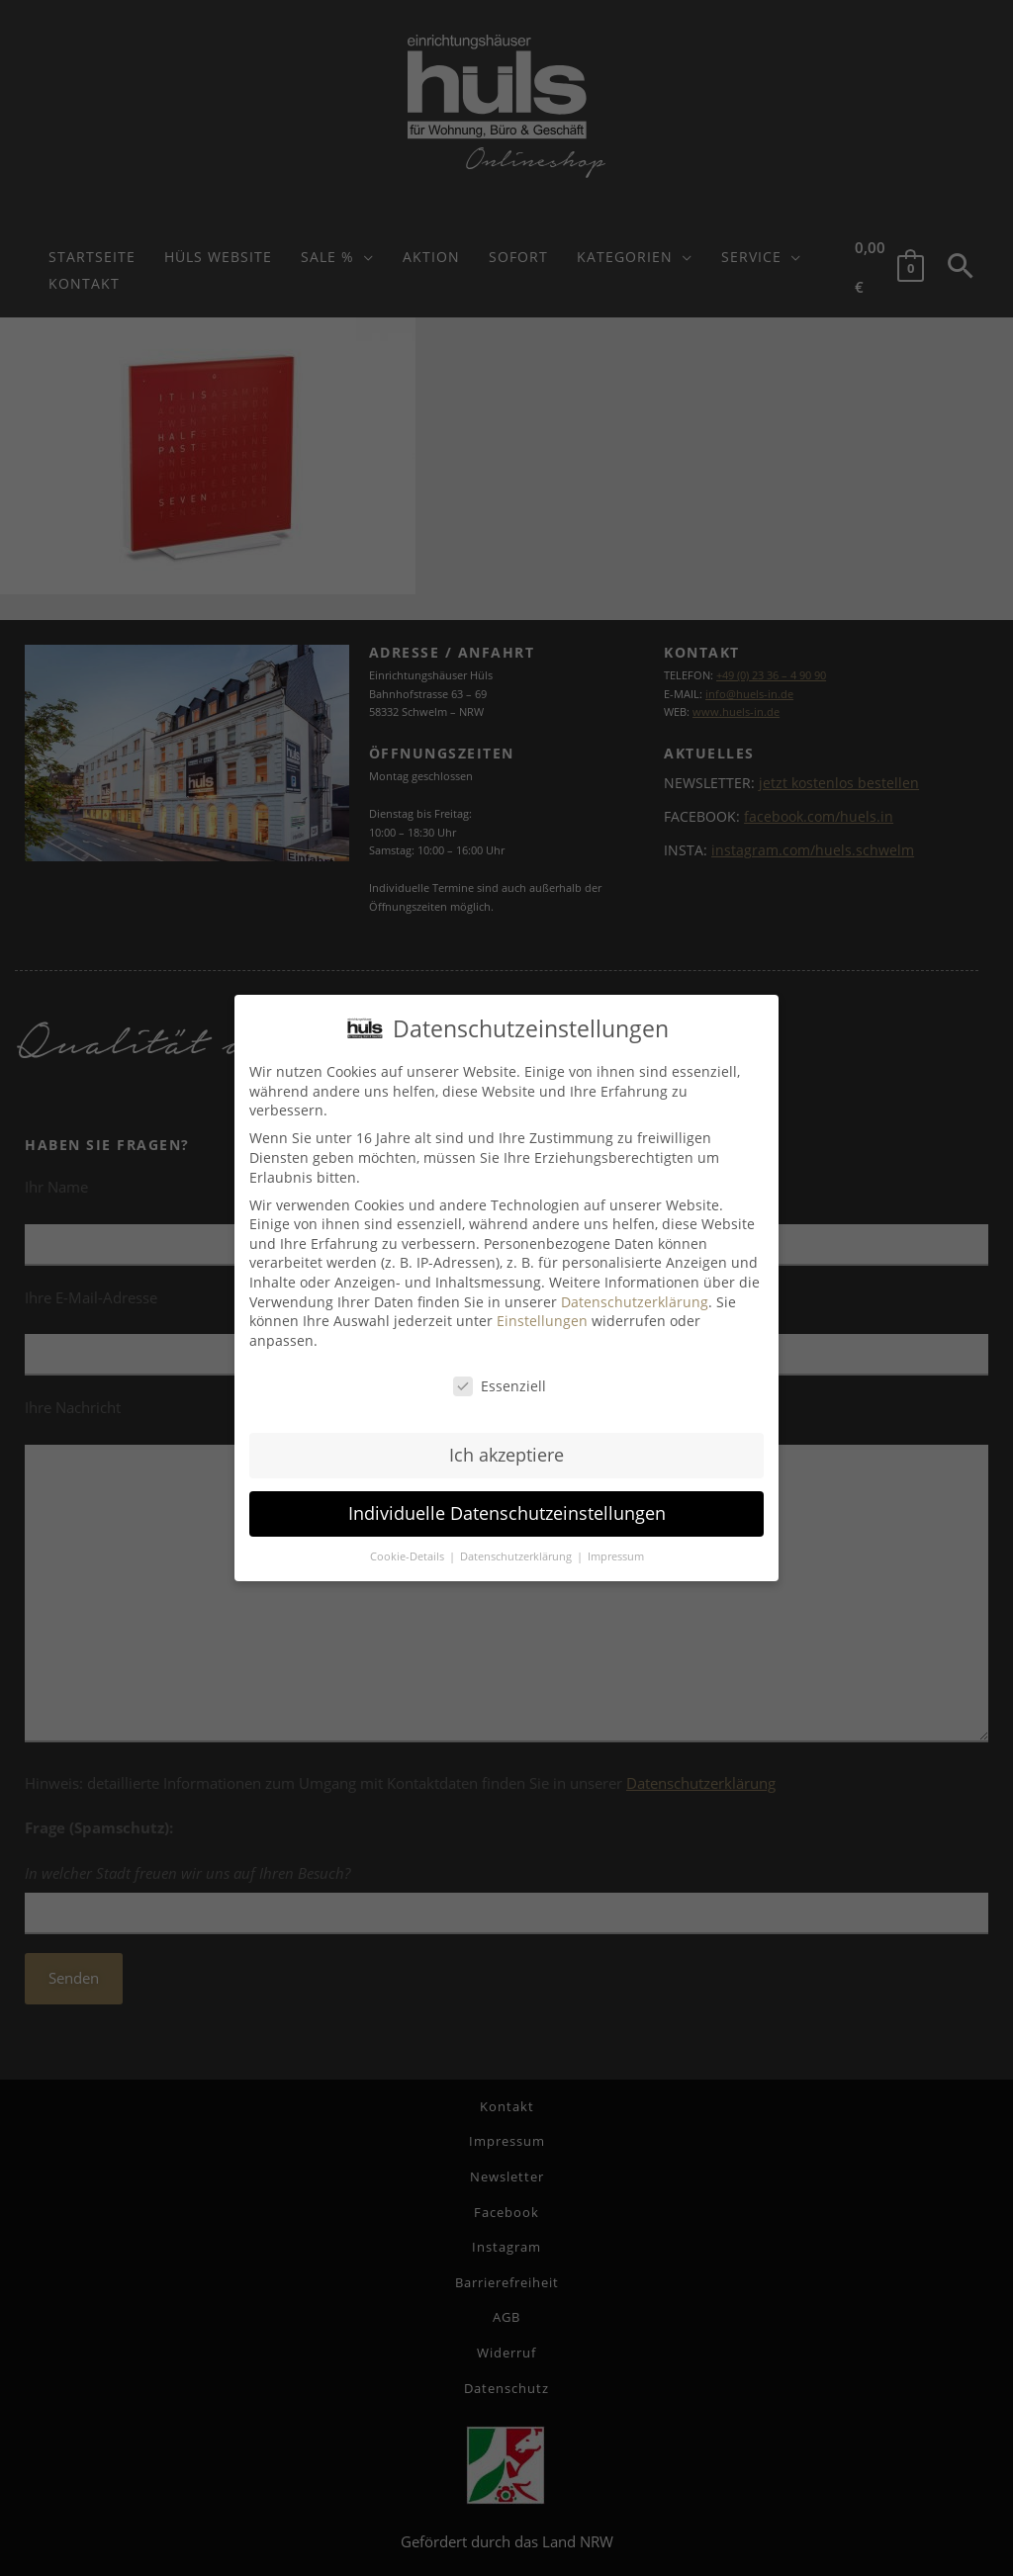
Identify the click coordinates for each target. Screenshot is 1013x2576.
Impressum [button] (616, 1556)
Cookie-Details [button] (408, 1556)
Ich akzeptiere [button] (506, 1454)
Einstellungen (542, 1320)
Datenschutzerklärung (634, 1301)
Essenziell (499, 1386)
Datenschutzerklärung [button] (517, 1556)
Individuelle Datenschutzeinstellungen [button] (507, 1513)
